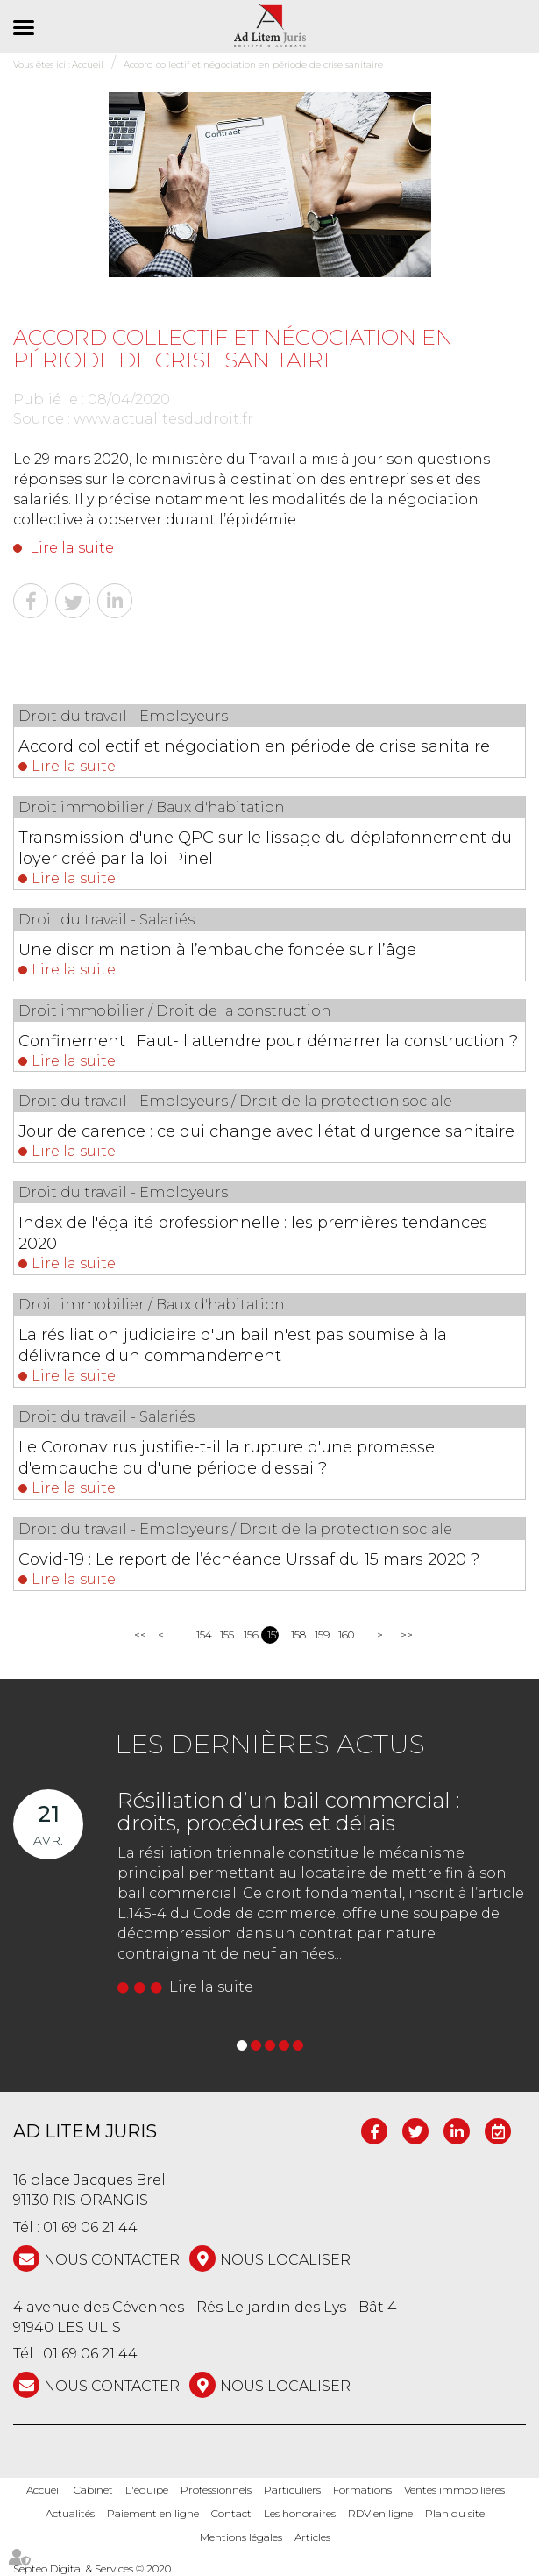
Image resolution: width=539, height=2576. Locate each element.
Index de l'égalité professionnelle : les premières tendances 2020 (252, 1233)
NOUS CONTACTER (112, 2259)
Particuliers (292, 2489)
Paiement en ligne (153, 2513)
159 (320, 1634)
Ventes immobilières (454, 2489)
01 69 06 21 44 (90, 2227)
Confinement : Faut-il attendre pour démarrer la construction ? (268, 1041)
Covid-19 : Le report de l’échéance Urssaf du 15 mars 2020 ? (248, 1559)
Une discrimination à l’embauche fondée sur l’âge (217, 950)
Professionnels (216, 2489)
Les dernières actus (270, 1744)
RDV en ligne (380, 2513)
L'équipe (146, 2489)
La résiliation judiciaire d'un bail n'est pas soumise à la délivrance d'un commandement (232, 1345)
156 (249, 1634)
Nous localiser (285, 2259)
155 (225, 1634)
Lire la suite (72, 547)
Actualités (70, 2513)
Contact (231, 2513)
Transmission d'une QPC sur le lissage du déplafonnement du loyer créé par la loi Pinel (265, 848)
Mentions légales (241, 2537)
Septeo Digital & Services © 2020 (92, 2568)
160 (344, 1634)
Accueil (43, 2489)
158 (296, 1634)
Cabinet (93, 2489)
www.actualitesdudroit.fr (163, 418)
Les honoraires (300, 2513)
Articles (312, 2537)
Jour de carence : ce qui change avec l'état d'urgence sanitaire (266, 1131)
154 (202, 1634)
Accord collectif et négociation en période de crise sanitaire (254, 746)
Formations (362, 2489)
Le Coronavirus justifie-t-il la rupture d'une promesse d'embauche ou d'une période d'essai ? (226, 1458)
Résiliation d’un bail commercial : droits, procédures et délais (288, 1812)
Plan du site (455, 2513)
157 (273, 1634)
